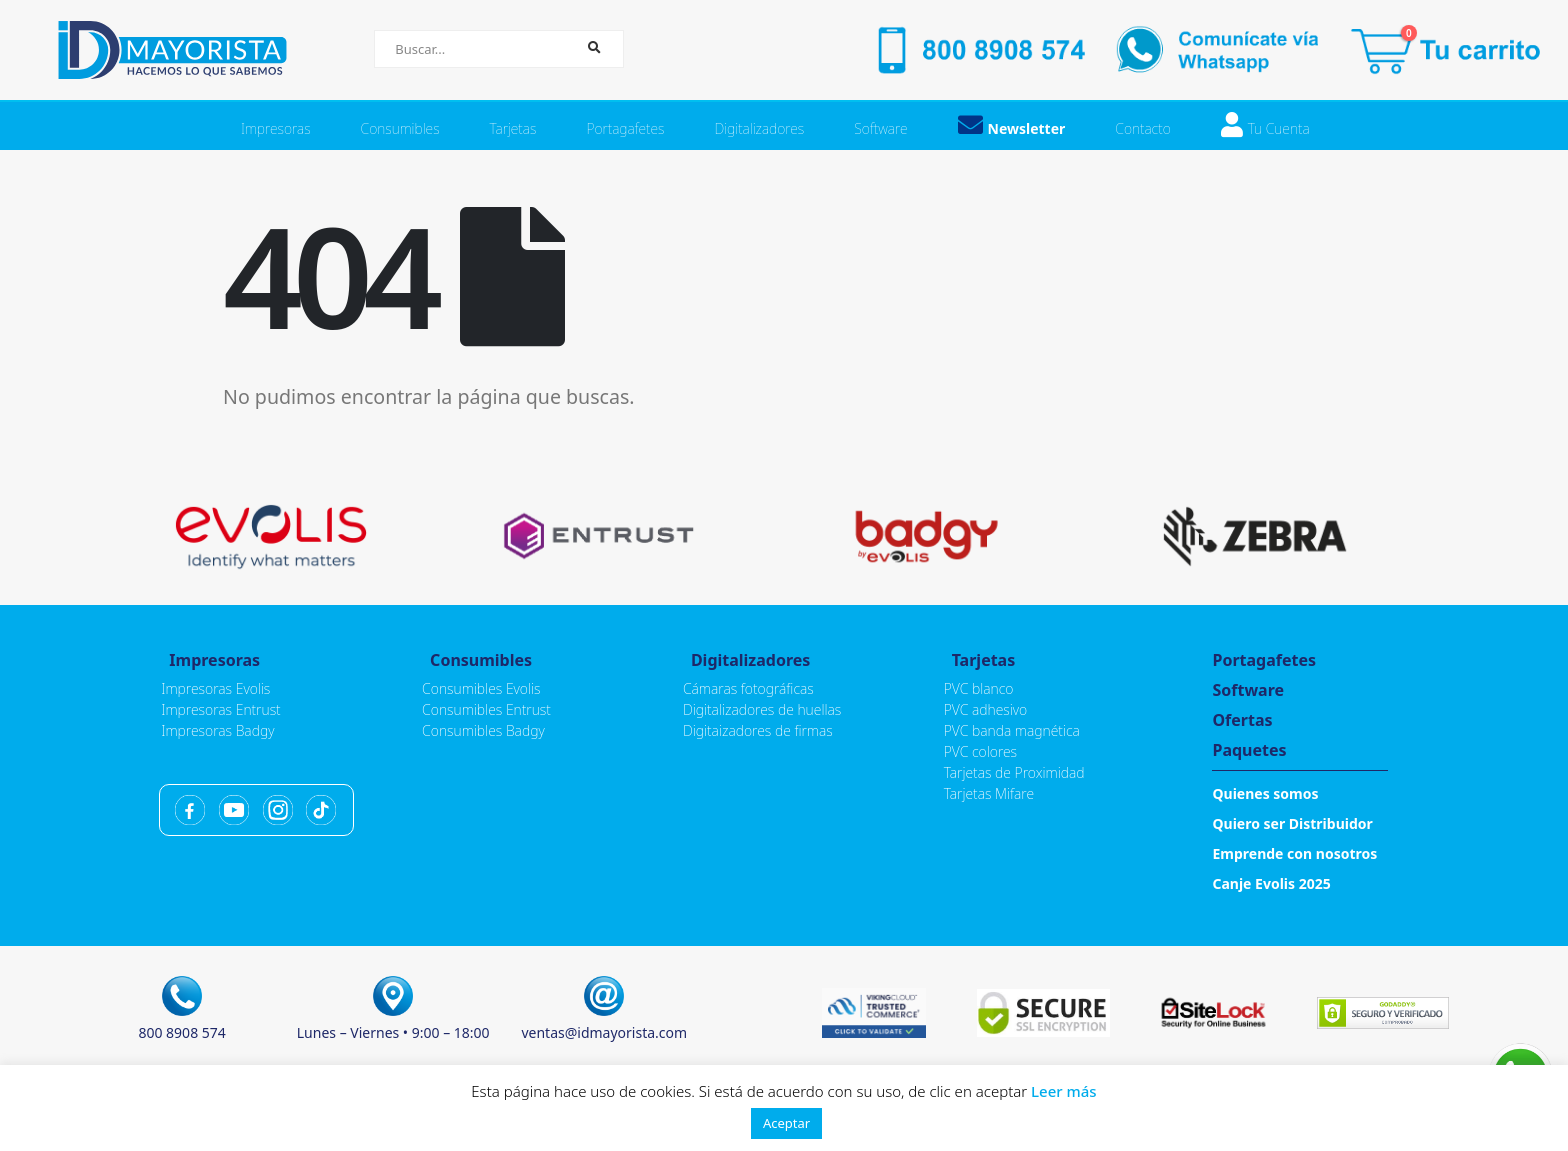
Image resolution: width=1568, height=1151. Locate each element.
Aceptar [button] (786, 1123)
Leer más (1064, 1091)
